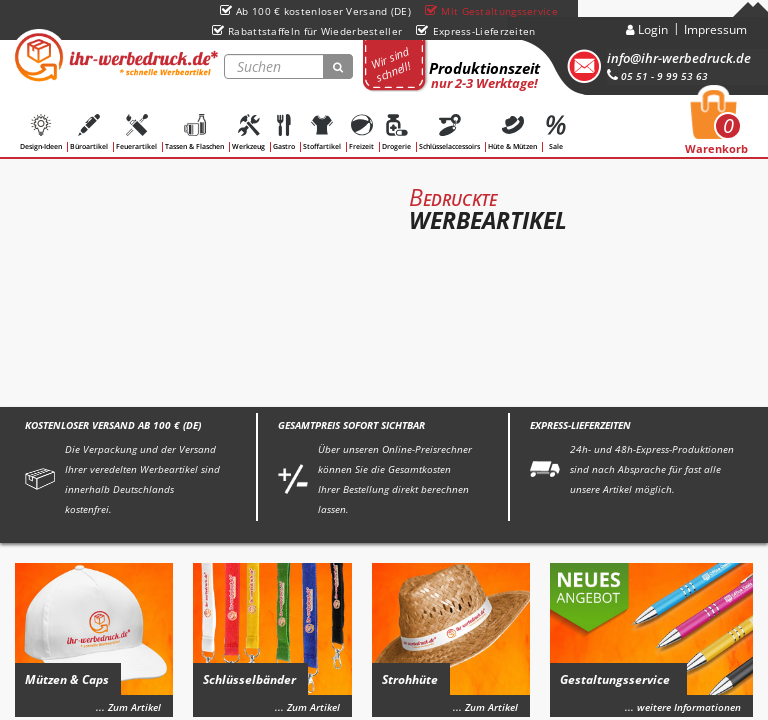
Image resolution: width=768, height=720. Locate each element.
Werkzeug (248, 132)
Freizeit (361, 132)
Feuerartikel (136, 132)
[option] (384, 277)
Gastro (284, 132)
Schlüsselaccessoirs (449, 132)
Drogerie (396, 132)
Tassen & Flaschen (194, 132)
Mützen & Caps (67, 679)
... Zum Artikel (128, 707)
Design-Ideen (41, 132)
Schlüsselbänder (249, 679)
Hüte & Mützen (512, 132)
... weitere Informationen (683, 707)
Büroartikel (89, 132)
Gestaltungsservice (615, 679)
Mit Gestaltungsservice (491, 11)
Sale (556, 132)
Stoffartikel (322, 132)
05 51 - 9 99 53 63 (657, 76)
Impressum (715, 29)
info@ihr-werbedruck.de (679, 58)
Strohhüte (410, 679)
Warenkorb (716, 128)
